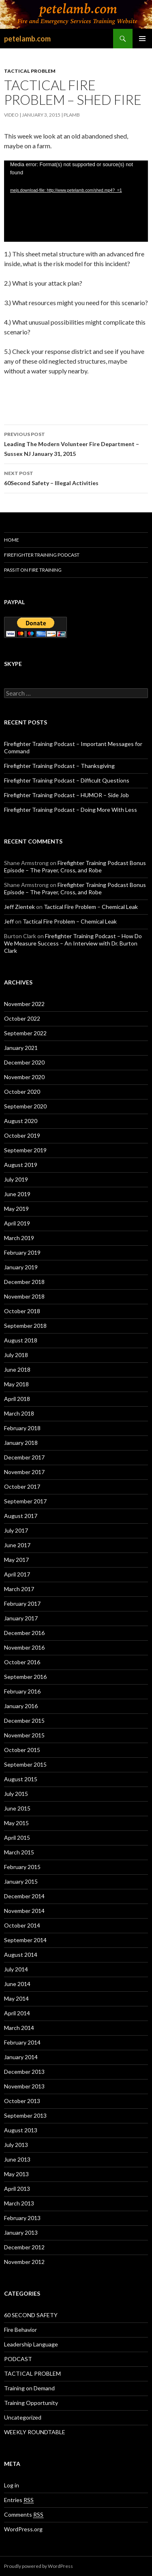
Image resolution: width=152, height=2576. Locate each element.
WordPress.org (23, 2529)
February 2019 (22, 1252)
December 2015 (24, 1720)
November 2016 (24, 1647)
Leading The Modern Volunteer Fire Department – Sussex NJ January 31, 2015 (76, 443)
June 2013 (17, 2159)
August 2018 (20, 1340)
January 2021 (21, 1047)
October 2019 (22, 1135)
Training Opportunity (31, 2402)
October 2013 (22, 2100)
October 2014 (22, 1925)
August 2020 (20, 1120)
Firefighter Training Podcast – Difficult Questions (66, 780)
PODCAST (18, 2358)
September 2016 (25, 1676)
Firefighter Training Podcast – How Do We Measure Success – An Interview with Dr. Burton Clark (73, 943)
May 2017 (16, 1559)
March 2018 (19, 1413)
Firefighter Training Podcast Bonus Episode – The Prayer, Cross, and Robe (75, 866)
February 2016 (22, 1691)
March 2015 (19, 1852)
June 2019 (17, 1193)
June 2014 (17, 1983)
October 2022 (22, 1018)
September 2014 (25, 1939)
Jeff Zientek (19, 906)
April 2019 (17, 1223)
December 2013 (24, 2071)
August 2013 (20, 2130)
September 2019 (25, 1150)
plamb (72, 115)
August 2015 (20, 1779)
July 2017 (16, 1530)
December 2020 (24, 1062)
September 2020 (25, 1106)
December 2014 (24, 1896)
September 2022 (25, 1033)
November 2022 (24, 1003)
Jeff (9, 921)
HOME (11, 540)
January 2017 (21, 1618)
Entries (19, 2500)
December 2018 (24, 1281)
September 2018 (25, 1325)
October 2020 (22, 1091)
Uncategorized (22, 2417)
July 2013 (16, 2144)
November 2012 (24, 2261)
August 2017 (20, 1515)
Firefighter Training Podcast (41, 555)
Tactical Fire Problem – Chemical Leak (91, 906)
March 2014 (19, 2027)
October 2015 (22, 1749)
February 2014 (22, 2042)
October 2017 (22, 1486)
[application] (76, 201)
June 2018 (17, 1369)
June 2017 (17, 1545)
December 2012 (24, 2247)
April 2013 (17, 2188)
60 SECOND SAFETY (31, 2314)
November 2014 (24, 1910)
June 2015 (17, 1808)
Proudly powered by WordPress (38, 2566)
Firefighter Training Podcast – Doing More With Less (70, 809)
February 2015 (22, 1866)
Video (11, 115)
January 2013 (21, 2232)
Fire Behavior (20, 2329)
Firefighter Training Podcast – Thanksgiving (59, 765)
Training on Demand (29, 2388)
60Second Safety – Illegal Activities (76, 477)
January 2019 (21, 1267)
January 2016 (21, 1705)
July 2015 (16, 1793)
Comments (23, 2514)
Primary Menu (142, 38)
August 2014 (20, 1954)
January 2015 (21, 1881)
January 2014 (21, 2056)
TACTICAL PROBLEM (30, 71)
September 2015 (25, 1764)
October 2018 (22, 1311)
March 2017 (19, 1588)
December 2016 (24, 1632)
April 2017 (17, 1574)
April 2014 (17, 2013)
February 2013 (22, 2217)
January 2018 (21, 1442)
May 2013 (16, 2174)
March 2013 (19, 2203)
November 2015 (24, 1735)
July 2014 (16, 1969)
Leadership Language (31, 2344)
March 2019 (19, 1237)
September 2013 (25, 2115)
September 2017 (25, 1501)
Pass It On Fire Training (33, 570)
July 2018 (16, 1354)
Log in (11, 2485)
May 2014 (16, 1998)
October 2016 (22, 1662)
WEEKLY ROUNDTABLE (34, 2432)
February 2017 (22, 1603)
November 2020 (24, 1076)
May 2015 (16, 1822)
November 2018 (24, 1296)
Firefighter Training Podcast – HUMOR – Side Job (66, 794)
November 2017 (24, 1471)
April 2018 (17, 1398)
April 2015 (17, 1837)
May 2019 (16, 1208)
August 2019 (20, 1164)
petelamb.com (27, 38)
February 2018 (22, 1428)
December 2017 (24, 1457)
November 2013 (24, 2086)
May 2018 (16, 1384)
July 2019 (16, 1179)
